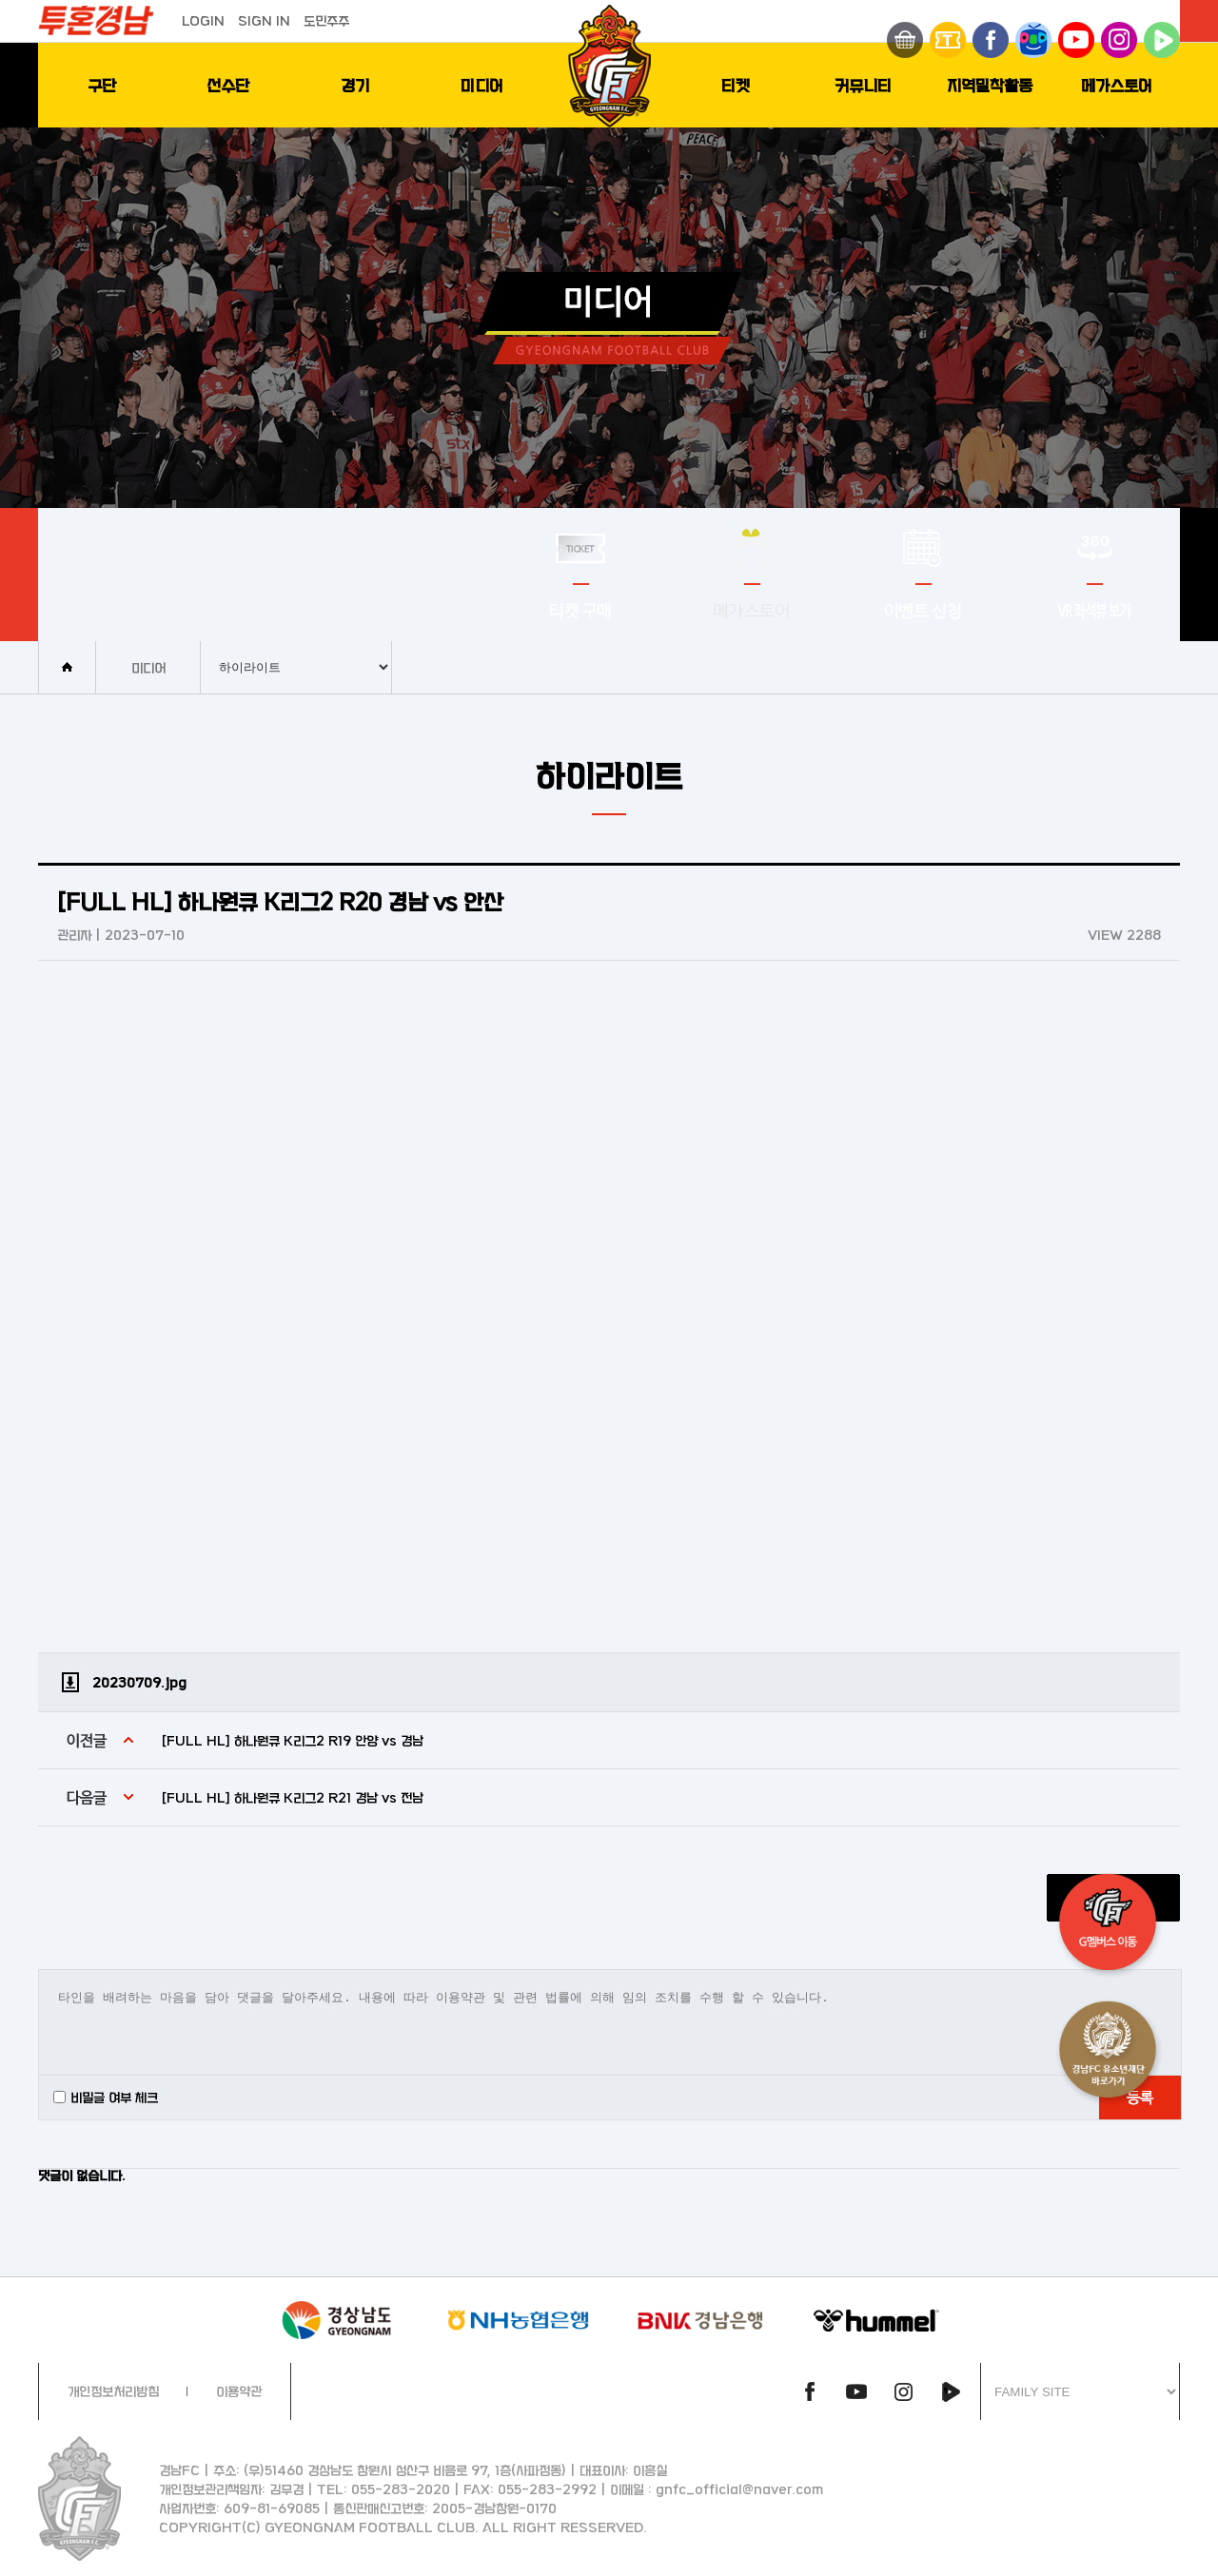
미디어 (482, 85)
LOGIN (203, 20)
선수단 (227, 85)
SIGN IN (264, 20)
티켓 (735, 85)
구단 (102, 85)
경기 (355, 85)
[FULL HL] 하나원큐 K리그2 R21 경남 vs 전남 (292, 1797)
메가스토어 (1116, 85)
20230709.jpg (139, 1682)
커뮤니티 (863, 85)
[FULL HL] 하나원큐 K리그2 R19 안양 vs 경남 (292, 1740)
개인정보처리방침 (113, 2391)
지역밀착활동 (989, 85)
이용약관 (239, 2391)
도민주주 (326, 20)
